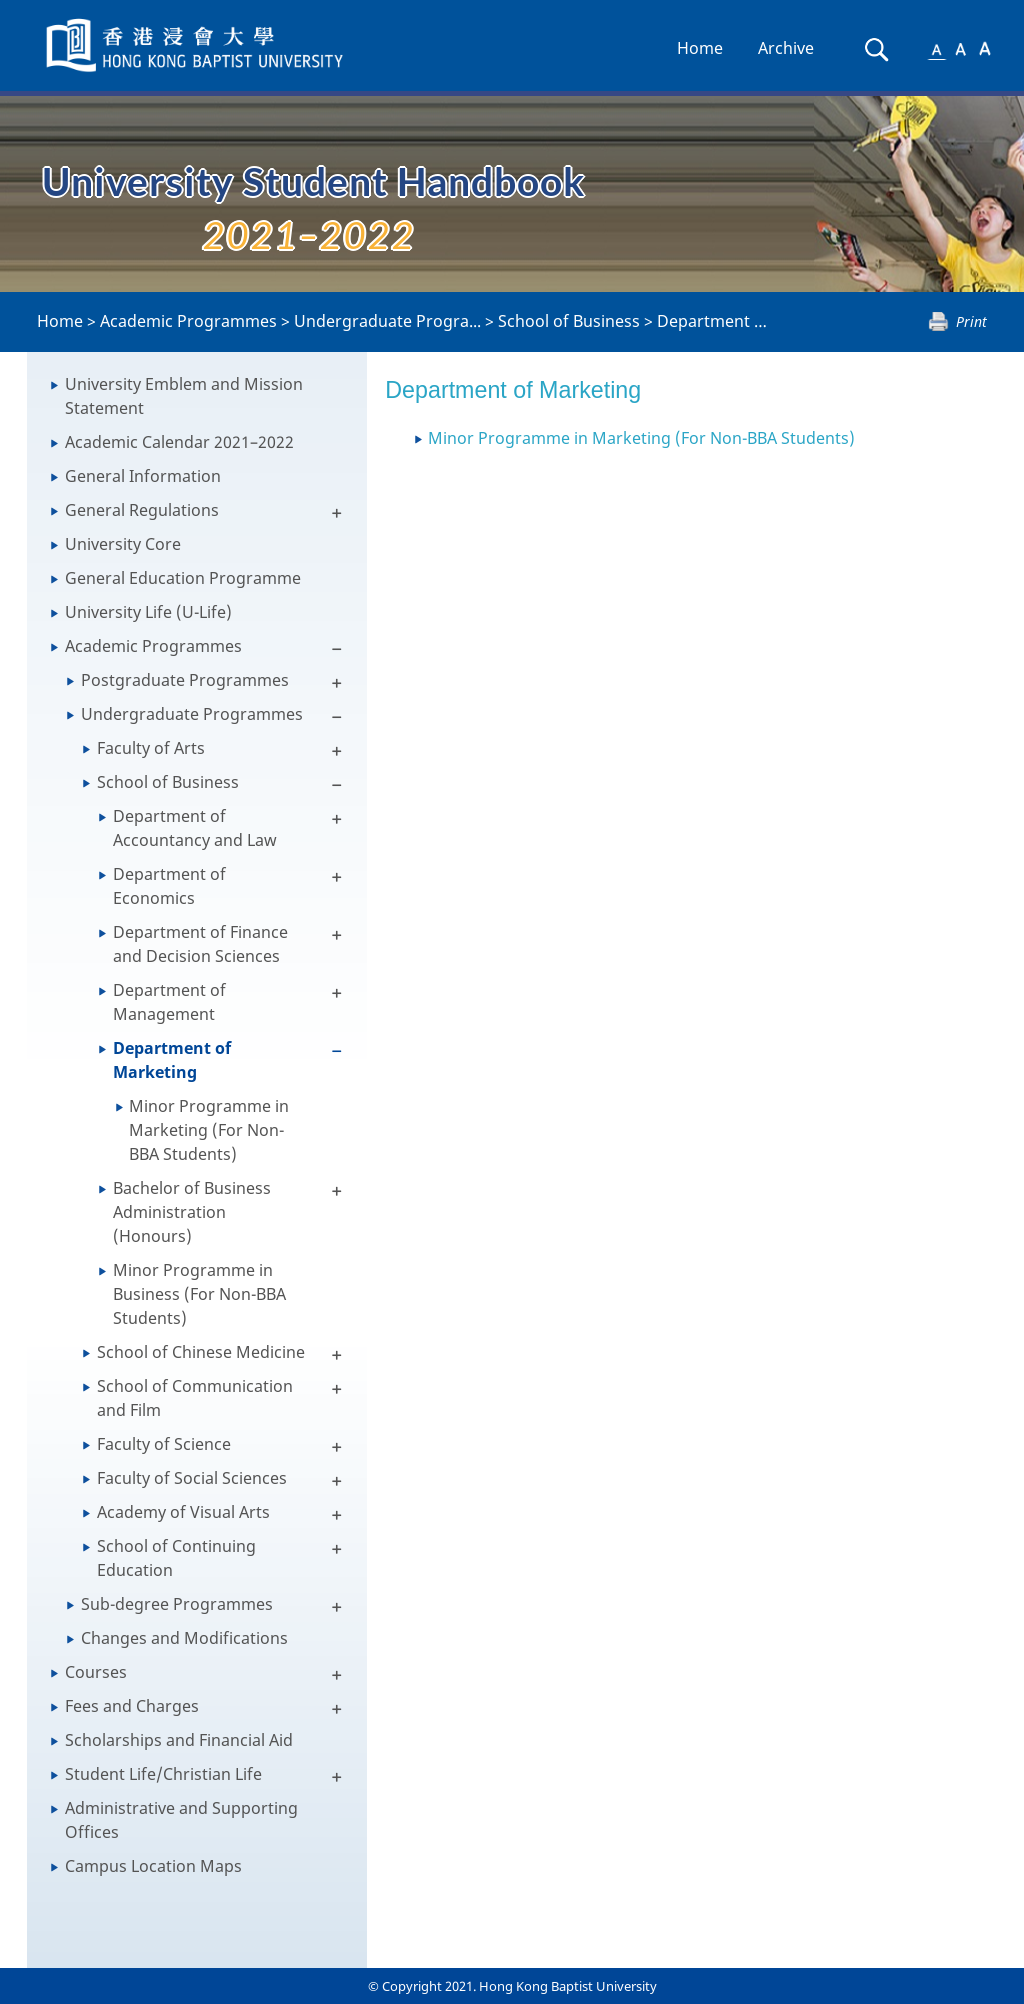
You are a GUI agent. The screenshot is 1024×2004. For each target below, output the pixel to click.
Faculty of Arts (151, 748)
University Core (123, 544)
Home (700, 48)
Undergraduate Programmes (192, 714)
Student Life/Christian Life (163, 1774)
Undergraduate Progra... (387, 321)
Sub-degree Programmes (177, 1604)
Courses (96, 1672)
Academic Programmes (188, 321)
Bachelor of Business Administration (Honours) (192, 1212)
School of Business (569, 321)
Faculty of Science (164, 1444)
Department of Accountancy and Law (195, 828)
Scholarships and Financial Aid (179, 1740)
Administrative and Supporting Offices (181, 1820)
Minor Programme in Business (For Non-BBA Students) (199, 1294)
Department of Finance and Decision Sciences (200, 944)
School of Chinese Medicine (201, 1352)
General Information (143, 476)
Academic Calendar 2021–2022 (179, 442)
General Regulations (142, 510)
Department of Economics (169, 886)
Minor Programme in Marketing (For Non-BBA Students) (209, 1130)
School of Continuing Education (176, 1558)
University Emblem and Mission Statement (184, 396)
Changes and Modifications (184, 1638)
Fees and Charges (132, 1706)
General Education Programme (183, 578)
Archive (786, 48)
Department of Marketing (755, 321)
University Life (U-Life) (148, 612)
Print (971, 321)
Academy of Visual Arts (183, 1512)
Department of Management (169, 1002)
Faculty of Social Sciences (192, 1478)
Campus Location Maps (153, 1866)
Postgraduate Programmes (185, 680)
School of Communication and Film (195, 1398)
